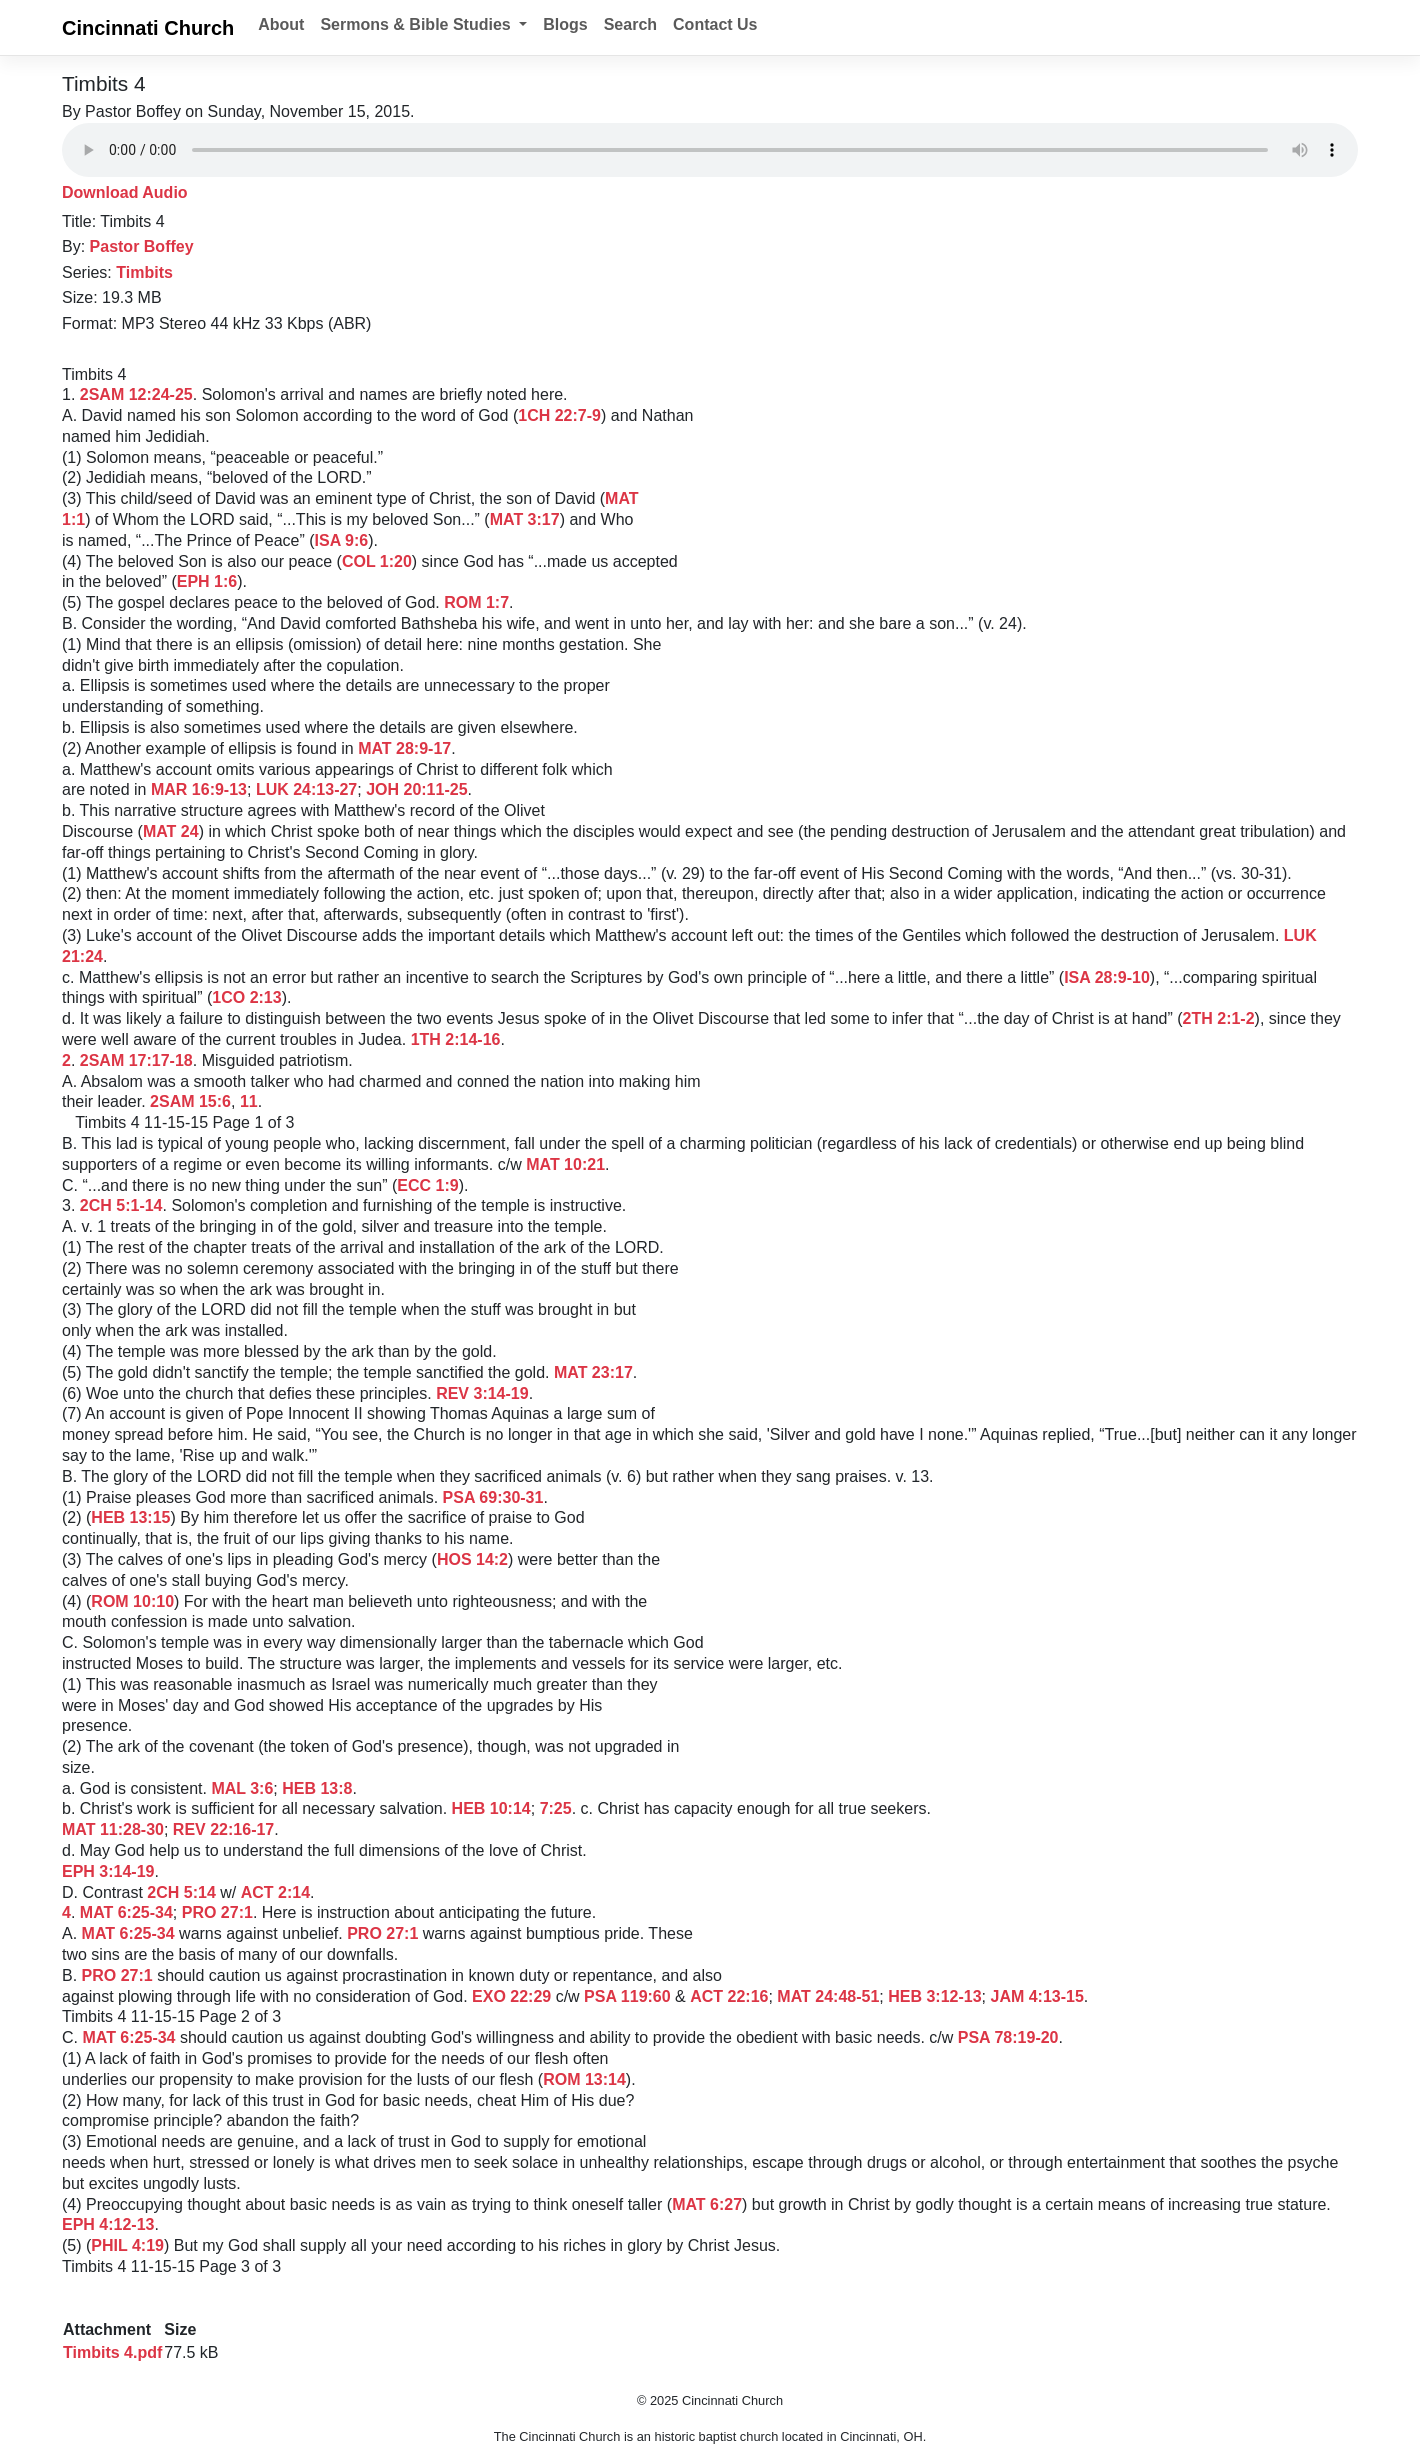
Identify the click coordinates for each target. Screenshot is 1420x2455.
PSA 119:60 (627, 1996)
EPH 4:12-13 (108, 2224)
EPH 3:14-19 (108, 1871)
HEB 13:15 (130, 1517)
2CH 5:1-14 (121, 1205)
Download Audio (125, 192)
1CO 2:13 (246, 997)
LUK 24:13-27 (306, 789)
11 (249, 1101)
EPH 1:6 (207, 581)
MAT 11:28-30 (113, 1829)
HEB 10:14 (491, 1808)
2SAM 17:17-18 (136, 1060)
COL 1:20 (377, 561)
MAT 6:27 (707, 2204)
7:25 (556, 1808)
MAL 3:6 (242, 1788)
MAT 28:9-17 (404, 748)
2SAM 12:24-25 (136, 394)
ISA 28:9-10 (1107, 977)
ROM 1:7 (476, 602)
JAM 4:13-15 (1036, 1996)
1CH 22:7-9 (559, 415)
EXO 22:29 (511, 1996)
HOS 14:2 (472, 1559)
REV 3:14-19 (482, 1393)
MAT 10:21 (565, 1164)
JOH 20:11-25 (416, 789)
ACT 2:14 (275, 1892)
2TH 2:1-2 (1219, 1018)
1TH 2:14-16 (456, 1039)
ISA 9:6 (342, 540)
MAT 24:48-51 (828, 1996)
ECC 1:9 (427, 1185)
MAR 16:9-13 (199, 789)
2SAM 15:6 (190, 1101)
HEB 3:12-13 (934, 1996)
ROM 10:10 (132, 1601)
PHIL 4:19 (127, 2245)
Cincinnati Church (148, 28)
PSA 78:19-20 (1008, 2037)
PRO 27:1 (217, 1912)
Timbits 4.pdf (112, 2352)
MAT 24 (171, 831)
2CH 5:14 (181, 1892)
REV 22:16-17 (223, 1829)
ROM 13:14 (584, 2079)
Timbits (144, 272)
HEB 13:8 (317, 1788)
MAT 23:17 (593, 1372)
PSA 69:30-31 (493, 1497)
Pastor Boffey (142, 246)
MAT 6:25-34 (126, 1912)
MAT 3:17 (525, 519)
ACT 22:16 (729, 1996)
